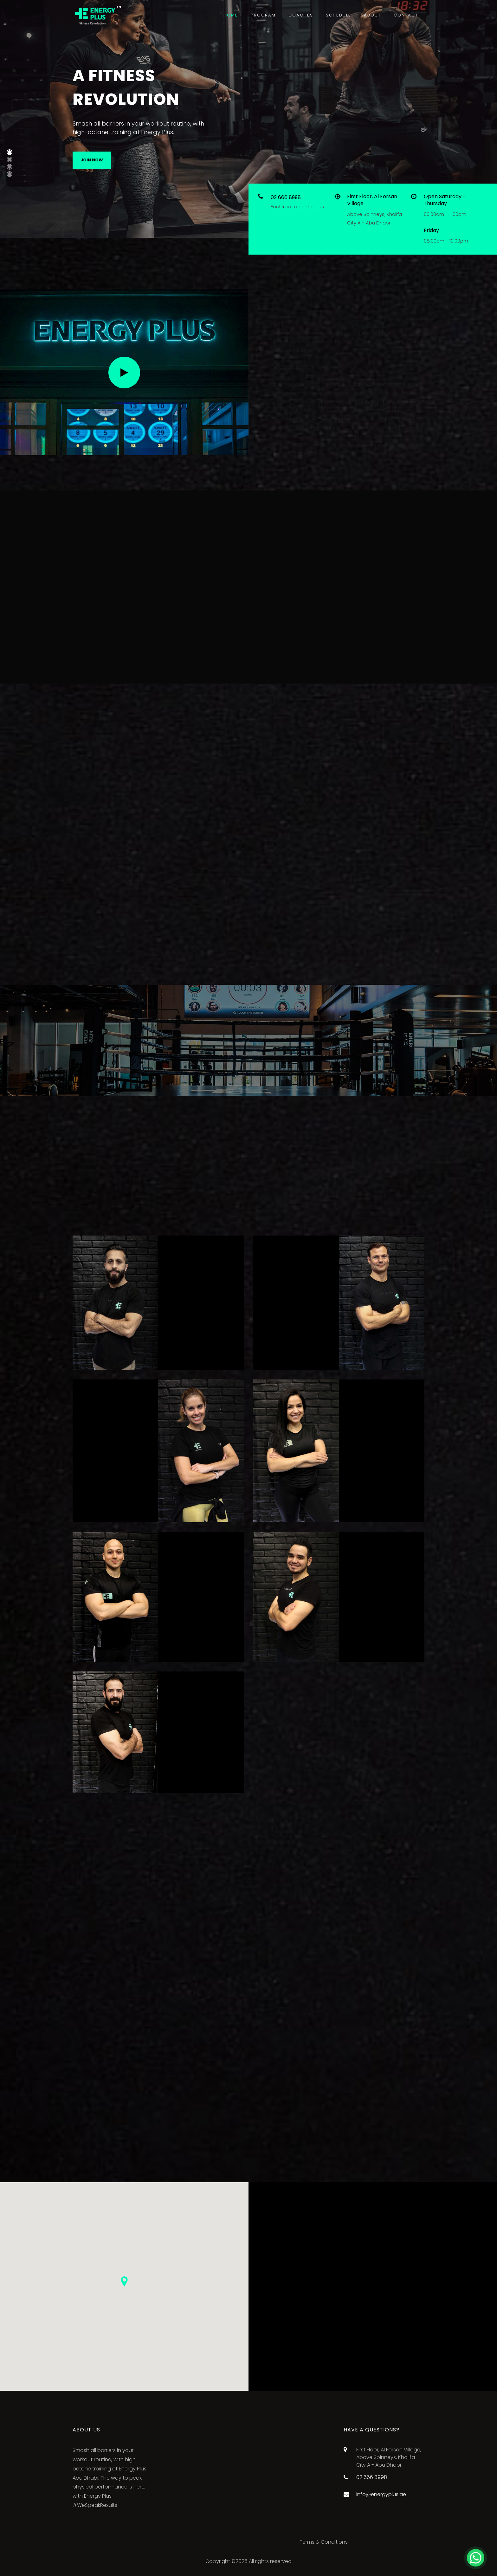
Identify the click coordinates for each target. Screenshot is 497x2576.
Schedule (338, 15)
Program (263, 15)
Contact (406, 15)
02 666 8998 (286, 197)
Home (230, 15)
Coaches (300, 15)
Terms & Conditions (324, 2542)
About (372, 15)
